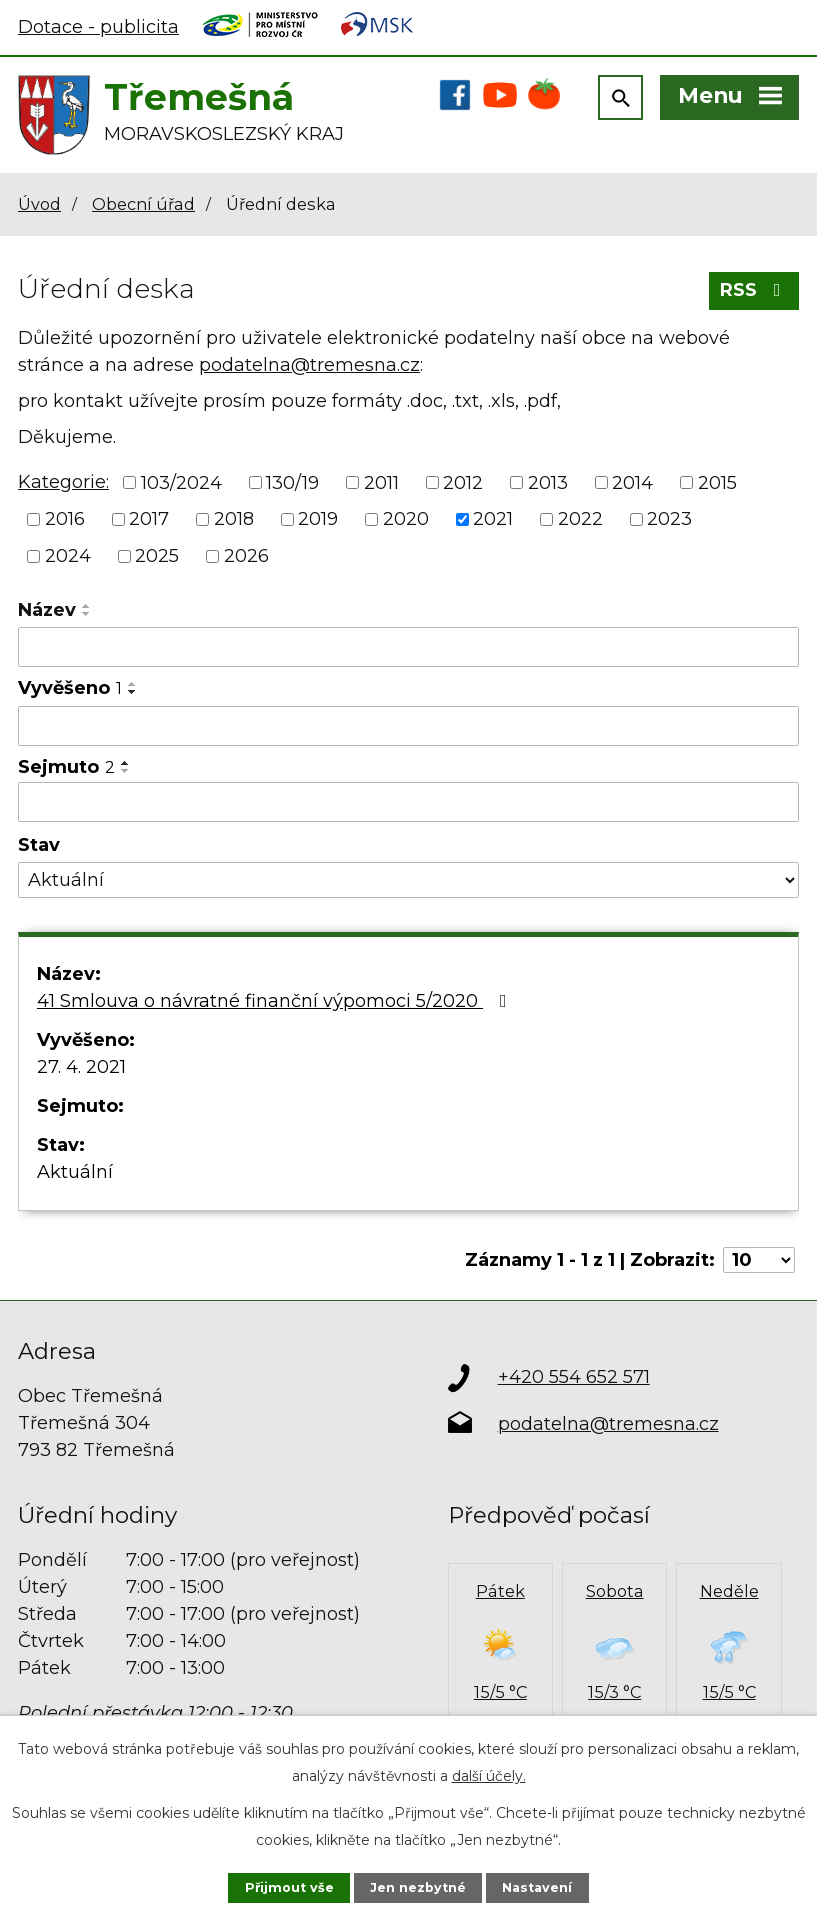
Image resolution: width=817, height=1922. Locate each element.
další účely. (489, 1776)
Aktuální (75, 1172)
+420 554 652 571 (574, 1377)
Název (47, 610)
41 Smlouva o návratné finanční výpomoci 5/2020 (276, 1001)
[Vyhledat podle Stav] (408, 880)
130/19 (292, 482)
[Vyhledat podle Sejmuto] (408, 802)
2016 (65, 519)
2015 (717, 482)
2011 (381, 482)
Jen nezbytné (418, 1887)
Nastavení (537, 1887)
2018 (234, 519)
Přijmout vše (289, 1887)
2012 (463, 482)
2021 (493, 519)
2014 (632, 482)
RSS (754, 290)
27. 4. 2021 (81, 1067)
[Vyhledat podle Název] (408, 647)
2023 (669, 519)
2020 (406, 519)
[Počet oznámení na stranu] (759, 1260)
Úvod (39, 204)
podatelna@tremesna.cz (309, 365)
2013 (548, 482)
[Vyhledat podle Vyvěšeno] (408, 726)
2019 (318, 519)
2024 (68, 556)
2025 (157, 556)
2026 (246, 556)
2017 (149, 519)
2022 (580, 519)
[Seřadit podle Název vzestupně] (87, 606)
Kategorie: (63, 482)
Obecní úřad (143, 204)
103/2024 (181, 482)
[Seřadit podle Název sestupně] (87, 614)
